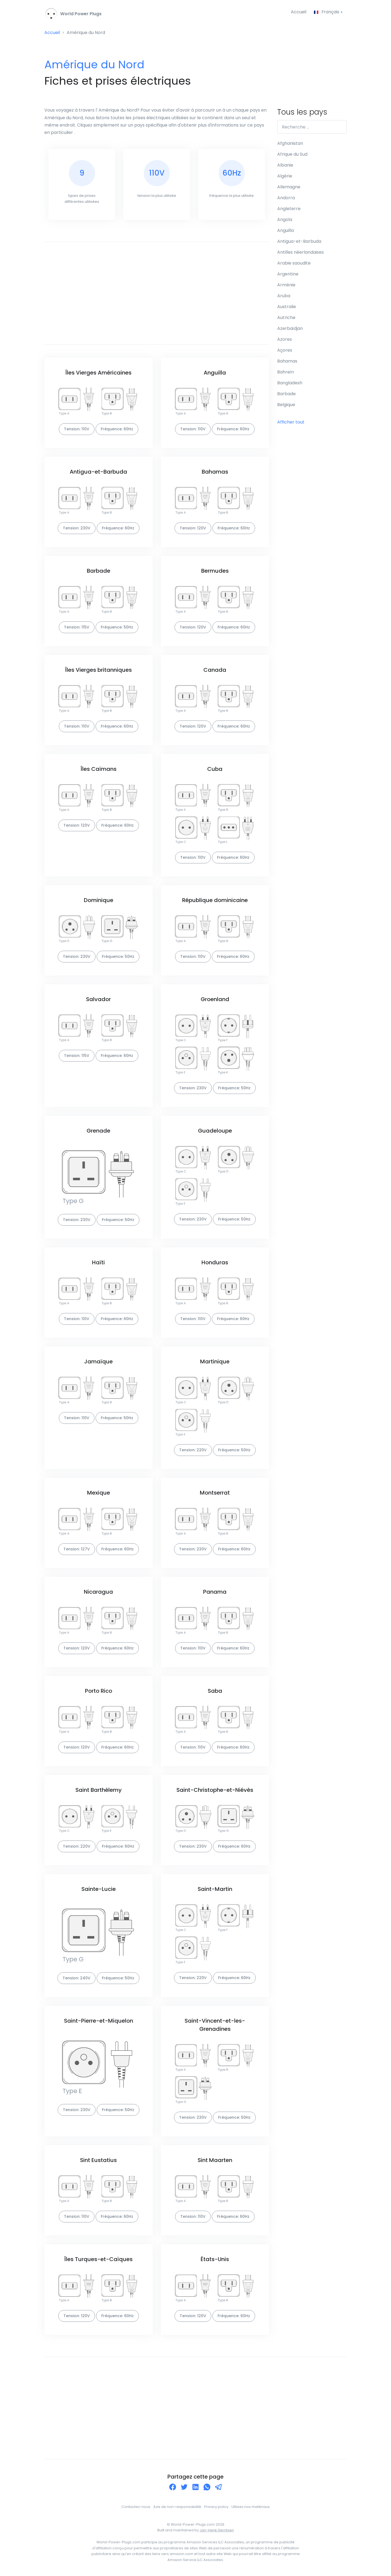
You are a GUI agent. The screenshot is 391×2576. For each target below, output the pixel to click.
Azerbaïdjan (290, 329)
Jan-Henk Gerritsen (217, 2530)
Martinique (215, 1361)
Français (326, 12)
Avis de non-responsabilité (177, 2506)
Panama (215, 1592)
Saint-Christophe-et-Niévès (214, 1790)
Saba (215, 1691)
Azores (284, 339)
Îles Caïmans (99, 769)
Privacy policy (216, 2506)
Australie (286, 307)
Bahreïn (285, 372)
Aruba (283, 296)
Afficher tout (290, 422)
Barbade (98, 571)
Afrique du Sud (292, 154)
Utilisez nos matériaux (250, 2506)
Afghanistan (290, 143)
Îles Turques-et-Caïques (98, 2259)
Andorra (286, 198)
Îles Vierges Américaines (98, 372)
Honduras (214, 1262)
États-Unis (215, 2259)
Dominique (98, 900)
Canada (214, 670)
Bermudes (215, 571)
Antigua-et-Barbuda (98, 472)
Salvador (98, 999)
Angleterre (289, 209)
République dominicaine (215, 900)
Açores (284, 350)
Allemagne (288, 187)
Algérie (284, 176)
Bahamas (215, 472)
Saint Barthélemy (98, 1790)
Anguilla (215, 372)
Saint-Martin (215, 1889)
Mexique (98, 1493)
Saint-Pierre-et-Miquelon (98, 2021)
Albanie (285, 165)
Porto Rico (98, 1691)
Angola (284, 220)
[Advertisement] (156, 293)
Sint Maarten (215, 2160)
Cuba (214, 769)
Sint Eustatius (98, 2160)
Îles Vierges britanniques (98, 670)
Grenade (98, 1131)
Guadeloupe (215, 1131)
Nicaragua (98, 1592)
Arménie (286, 285)
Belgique (286, 405)
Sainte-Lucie (98, 1889)
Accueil (298, 12)
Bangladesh (289, 383)
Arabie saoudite (294, 263)
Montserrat (215, 1493)
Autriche (286, 318)
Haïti (98, 1262)
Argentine (287, 274)
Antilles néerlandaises (300, 252)
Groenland (215, 999)
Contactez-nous (135, 2506)
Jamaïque (98, 1361)
